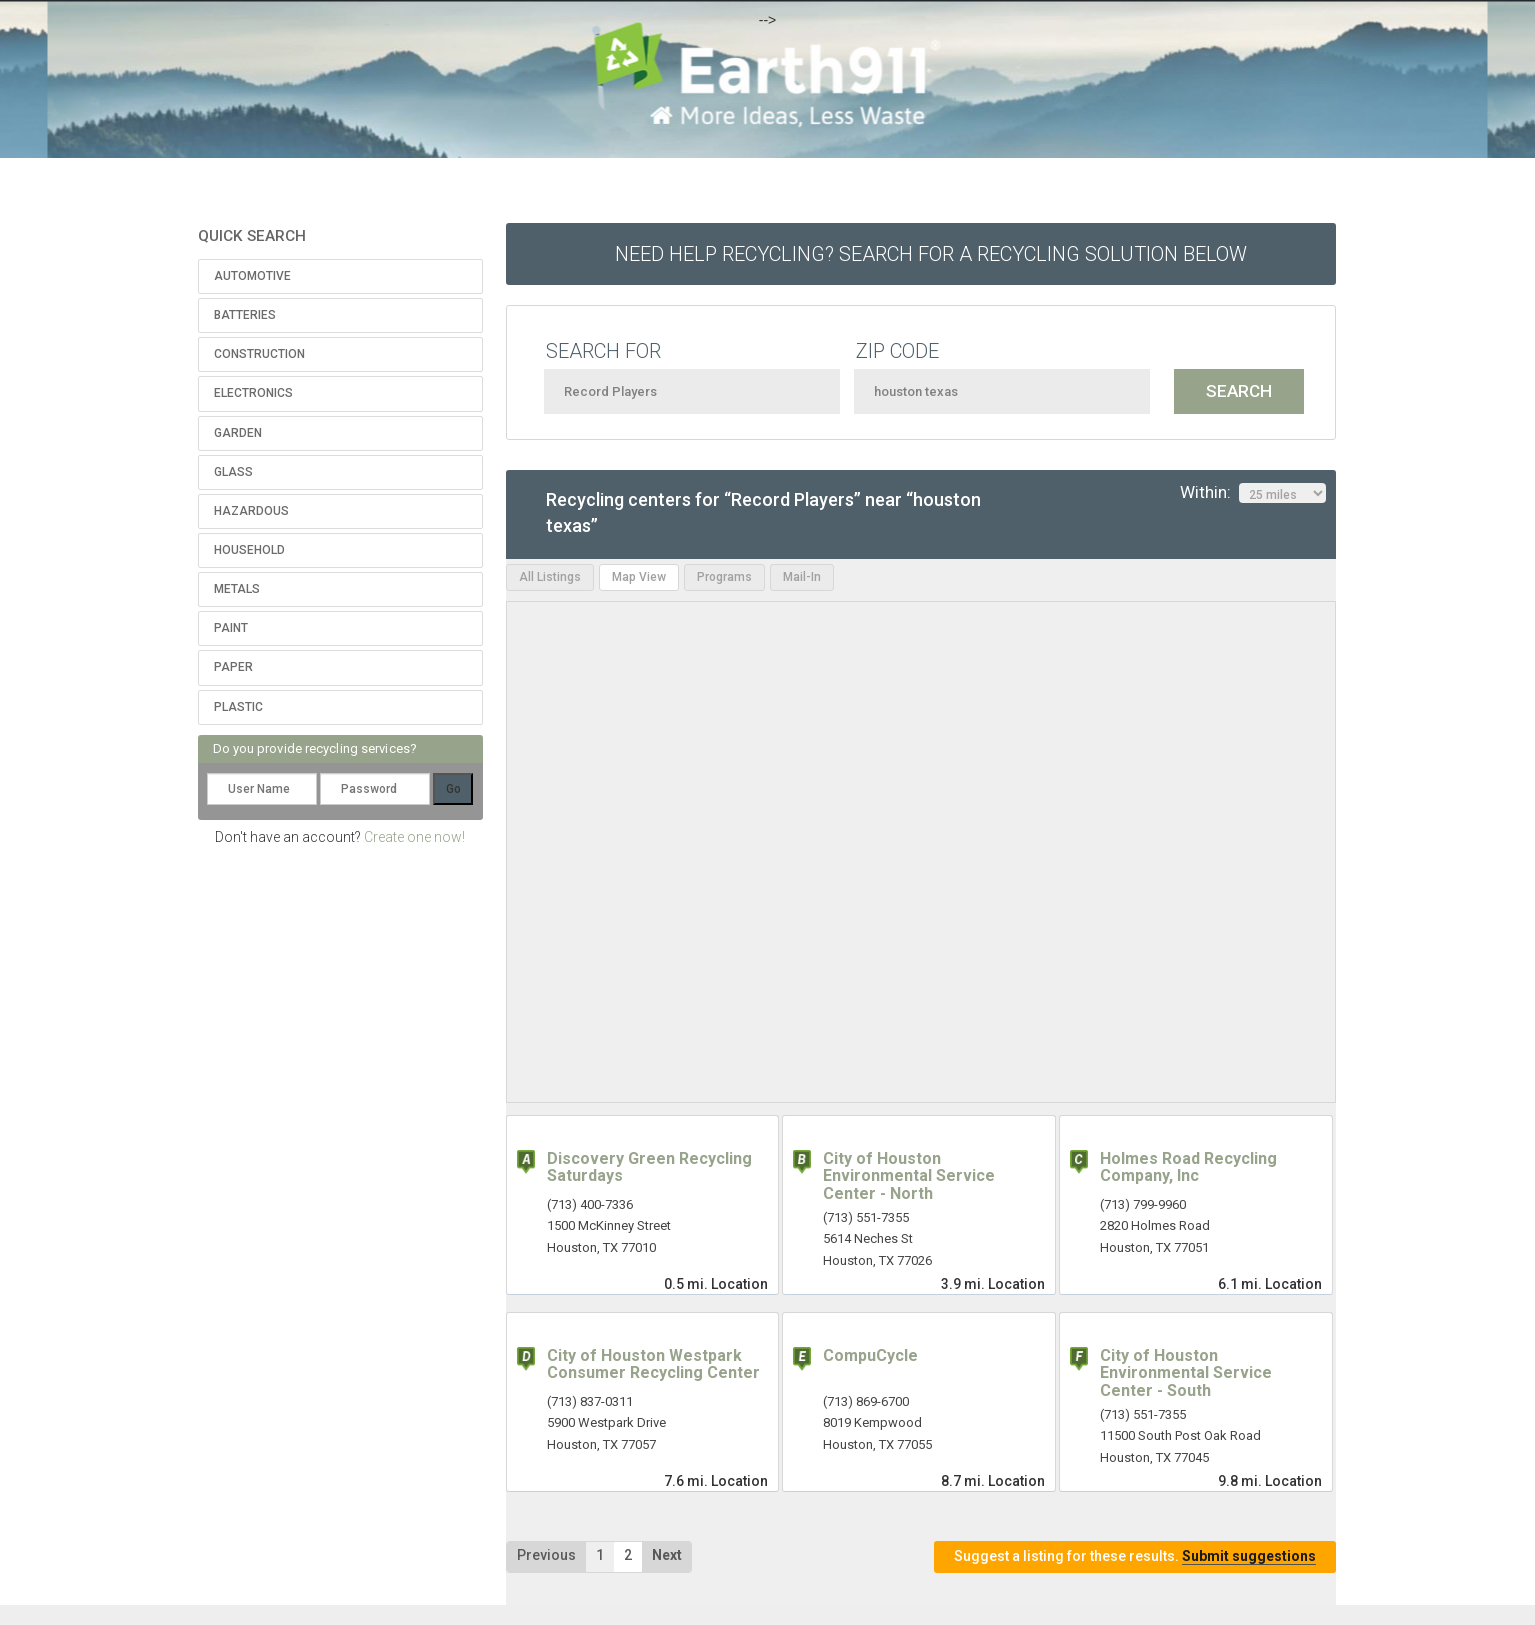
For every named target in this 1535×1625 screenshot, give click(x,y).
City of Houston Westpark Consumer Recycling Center (653, 1364)
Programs (724, 577)
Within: (1253, 493)
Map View (639, 577)
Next (667, 1555)
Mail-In (802, 577)
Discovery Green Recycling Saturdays (649, 1167)
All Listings (550, 577)
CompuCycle (870, 1355)
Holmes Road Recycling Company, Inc (1188, 1167)
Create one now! (414, 837)
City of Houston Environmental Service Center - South (1186, 1373)
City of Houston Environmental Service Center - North (909, 1176)
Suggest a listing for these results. (1135, 1556)
